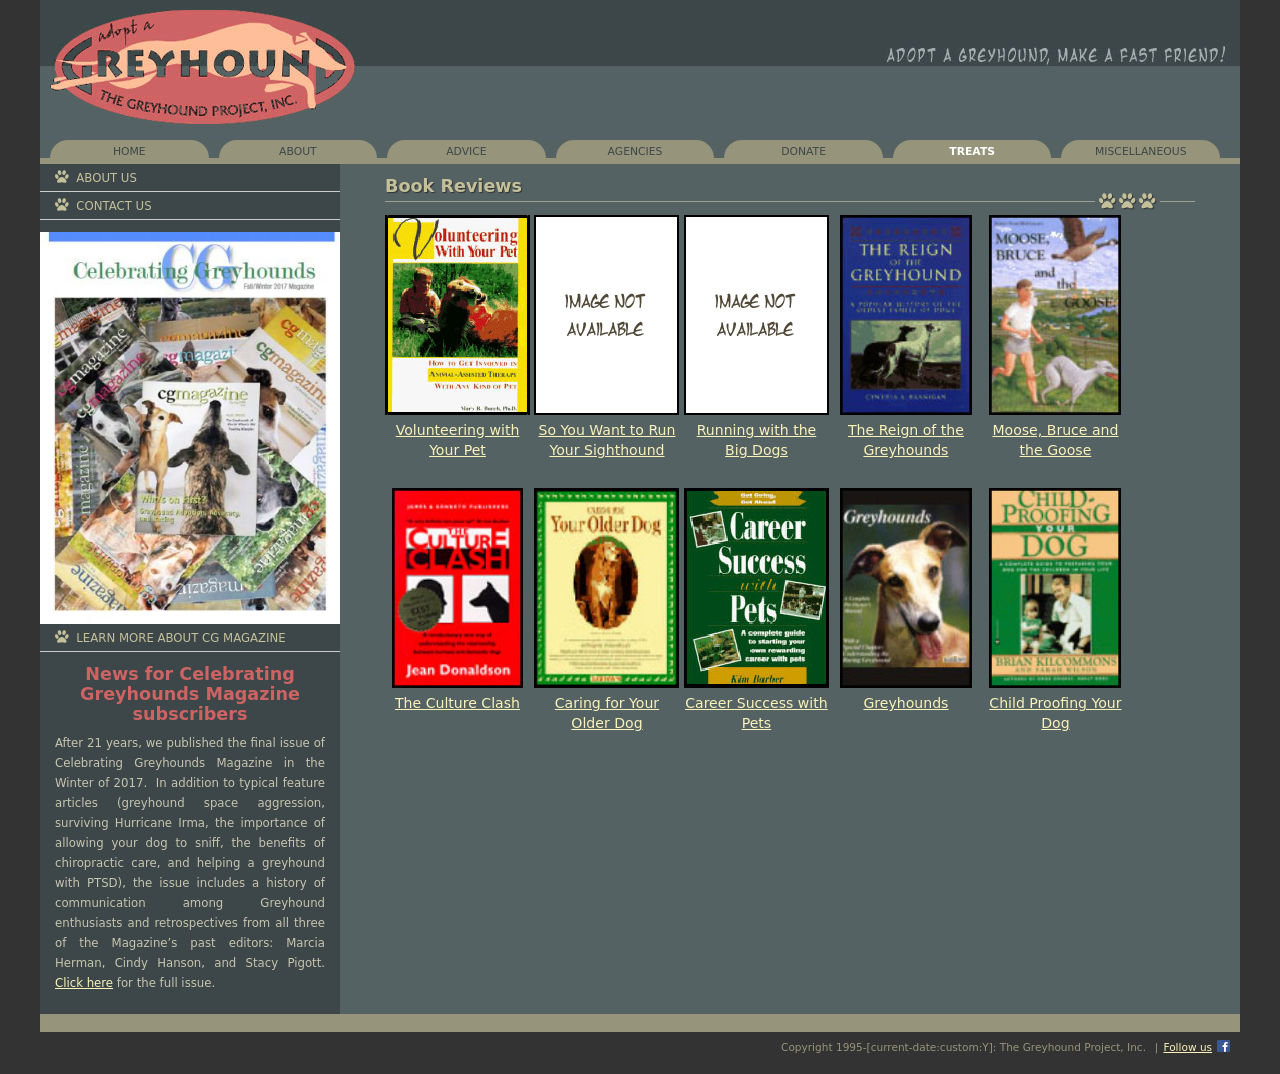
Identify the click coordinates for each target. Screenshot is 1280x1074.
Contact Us (113, 206)
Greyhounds (905, 703)
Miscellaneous (1141, 151)
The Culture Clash (457, 703)
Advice (466, 151)
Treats (972, 151)
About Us (106, 178)
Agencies (635, 151)
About (298, 151)
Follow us (1187, 1047)
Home (129, 151)
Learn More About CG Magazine (180, 638)
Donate (803, 151)
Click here (84, 983)
